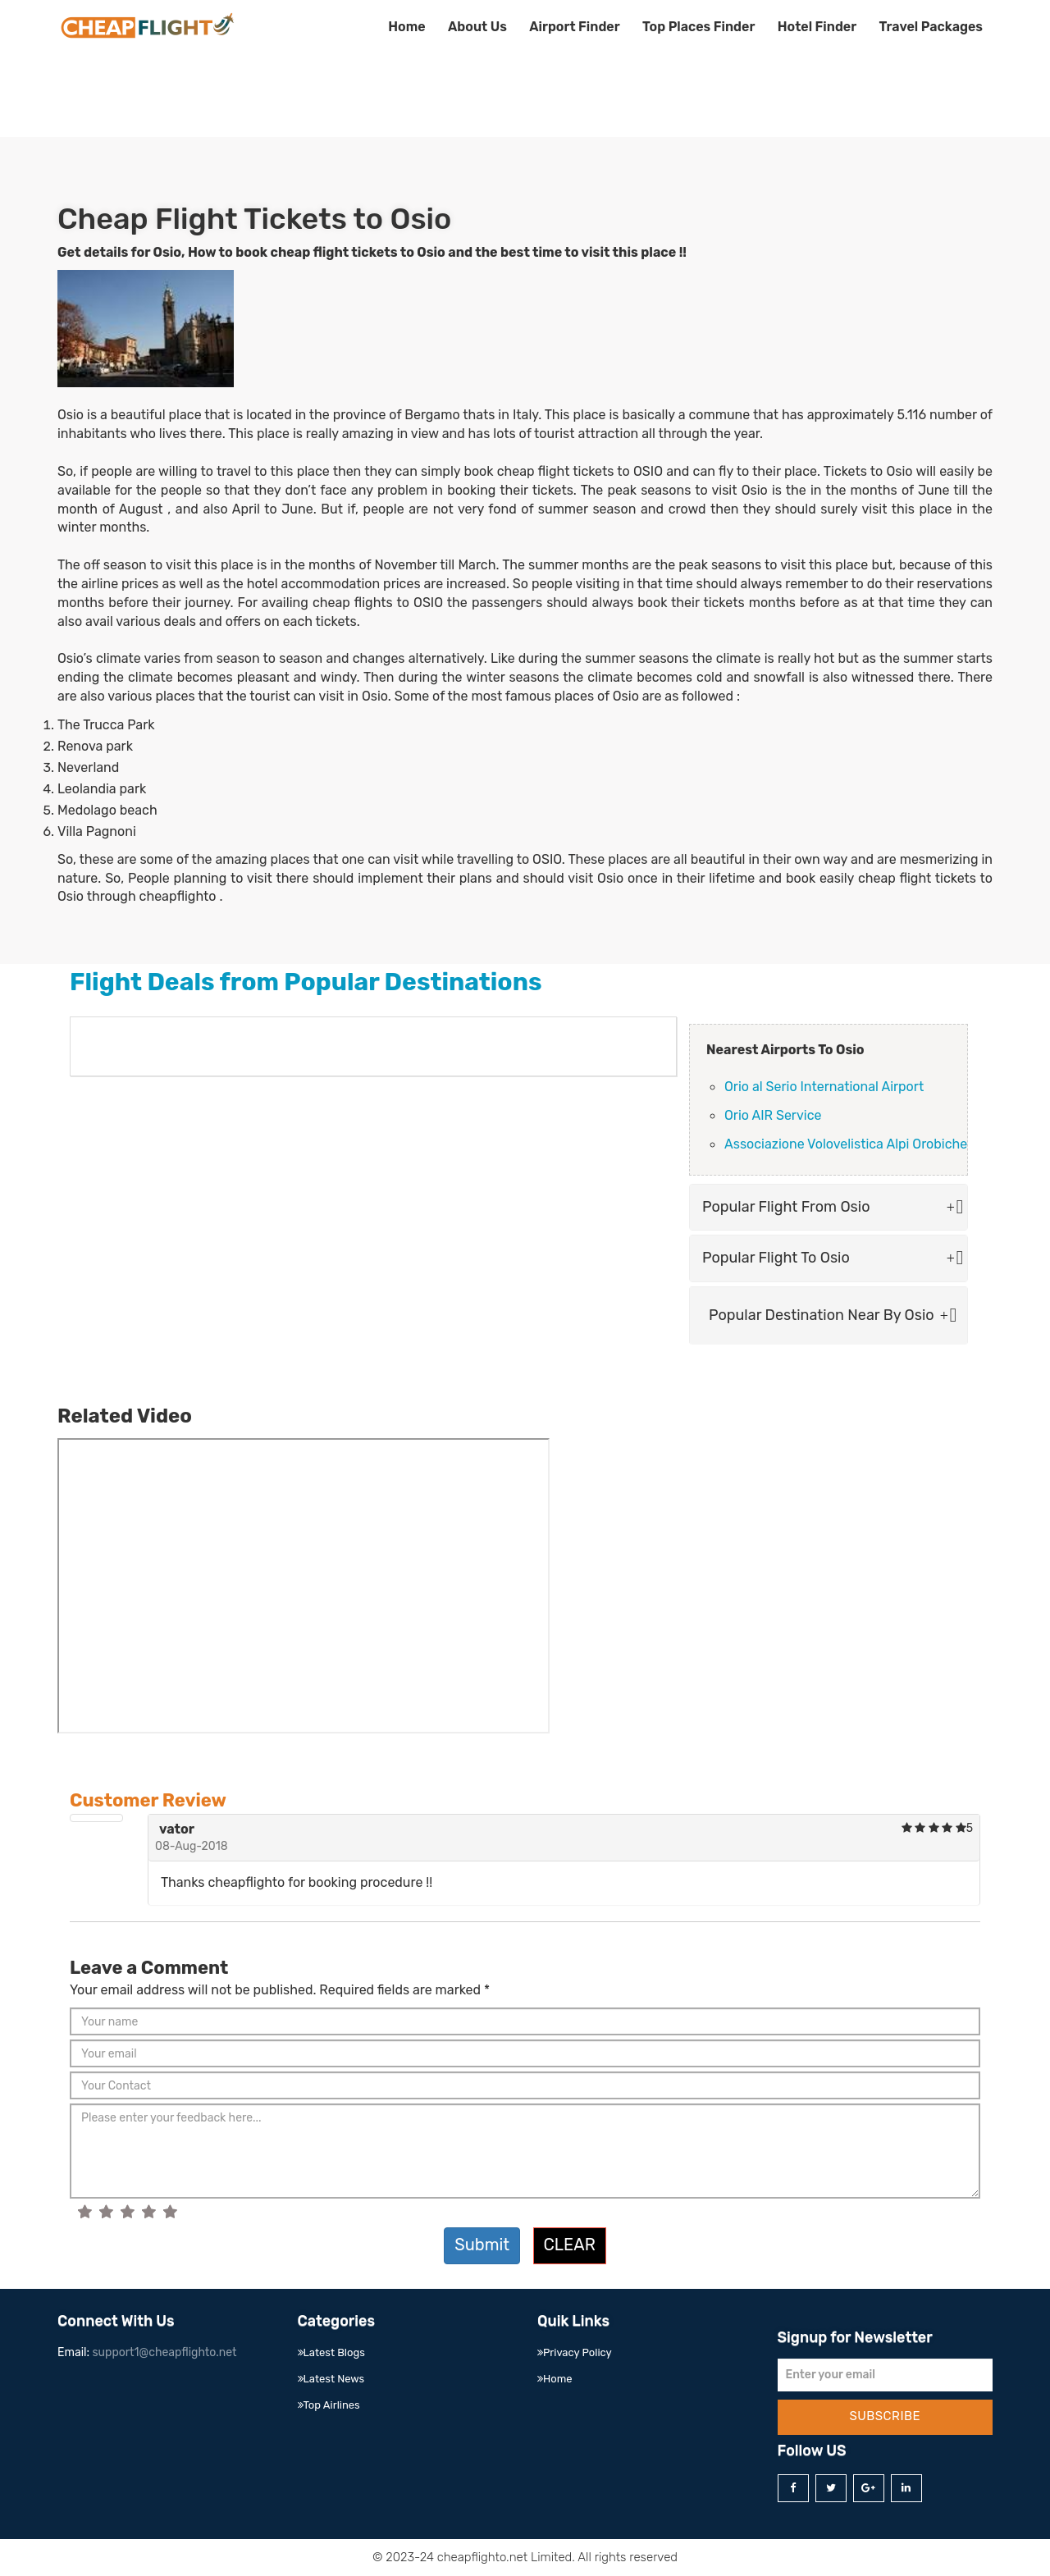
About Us (477, 26)
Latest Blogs (331, 2352)
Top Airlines (329, 2405)
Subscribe (884, 2416)
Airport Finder (574, 26)
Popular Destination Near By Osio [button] (828, 1315)
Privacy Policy (574, 2352)
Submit (481, 2244)
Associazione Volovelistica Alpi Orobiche (845, 1144)
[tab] (828, 1208)
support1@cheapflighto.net (164, 2352)
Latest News (331, 2379)
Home (406, 26)
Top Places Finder (698, 26)
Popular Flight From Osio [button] (828, 1207)
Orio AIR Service (772, 1115)
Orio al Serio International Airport (824, 1086)
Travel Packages (931, 26)
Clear (570, 2244)
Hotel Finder (817, 26)
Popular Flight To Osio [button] (828, 1258)
